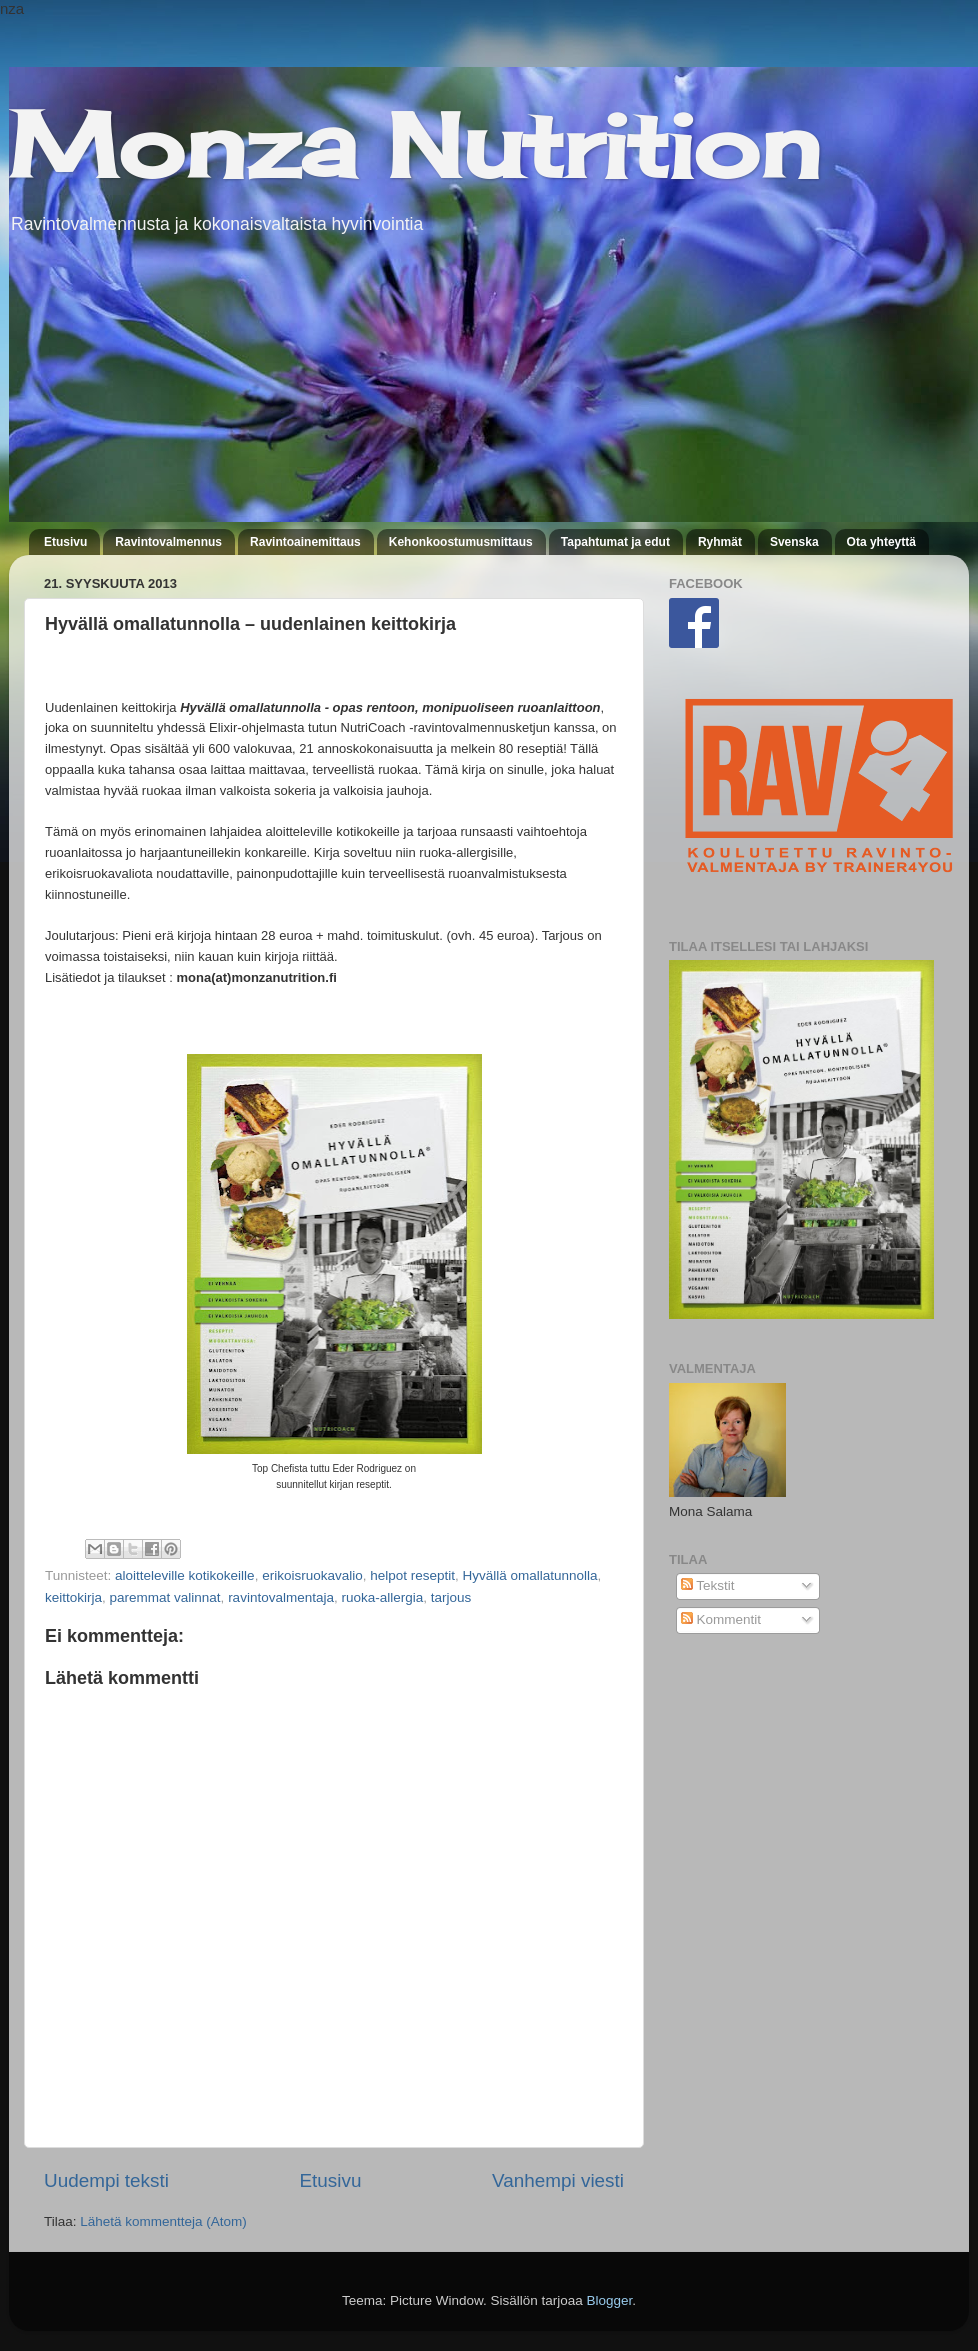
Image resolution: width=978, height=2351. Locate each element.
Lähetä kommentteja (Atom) (163, 2221)
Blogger (610, 2300)
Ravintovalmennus (168, 542)
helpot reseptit (412, 1575)
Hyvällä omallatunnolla (530, 1575)
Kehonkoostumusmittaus (461, 542)
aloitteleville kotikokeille (185, 1575)
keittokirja (73, 1597)
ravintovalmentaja (281, 1597)
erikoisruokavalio (312, 1575)
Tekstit (708, 1585)
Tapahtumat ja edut (615, 542)
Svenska (794, 542)
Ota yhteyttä (881, 542)
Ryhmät (720, 542)
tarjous (451, 1597)
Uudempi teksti (106, 2180)
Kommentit (721, 1619)
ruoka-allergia (382, 1597)
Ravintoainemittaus (305, 542)
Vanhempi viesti (558, 2180)
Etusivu (65, 542)
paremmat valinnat (165, 1597)
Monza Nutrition (414, 145)
